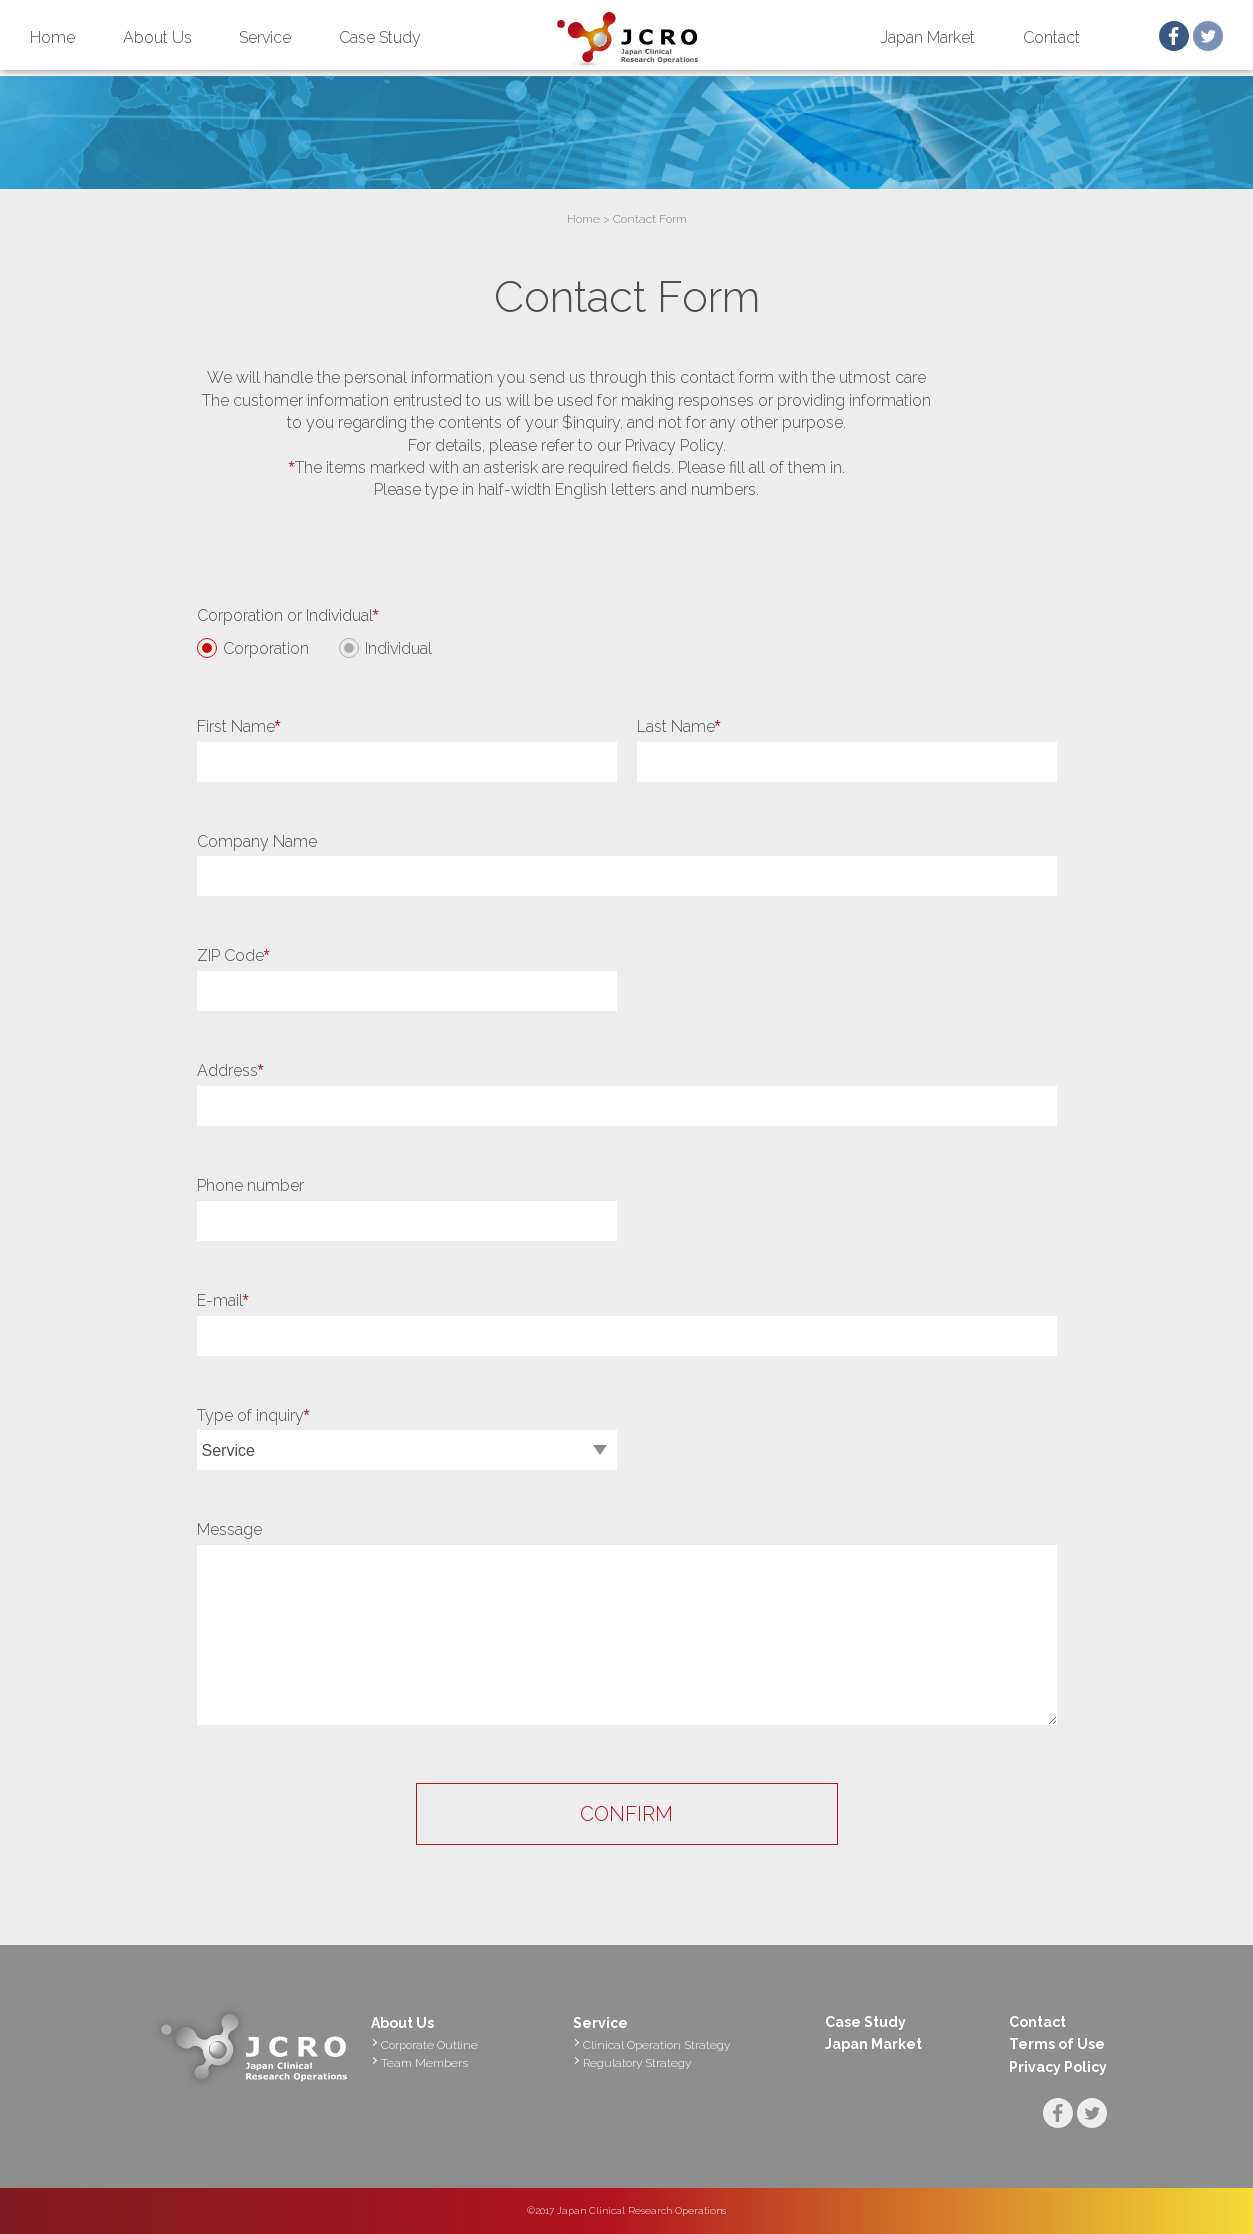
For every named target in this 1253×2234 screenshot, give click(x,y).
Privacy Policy (1058, 2067)
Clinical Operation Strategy (656, 2045)
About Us (157, 37)
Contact (1051, 37)
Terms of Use (1057, 2044)
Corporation (266, 648)
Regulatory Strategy (637, 2063)
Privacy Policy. (675, 445)
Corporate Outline (429, 2045)
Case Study (380, 37)
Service (265, 37)
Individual (398, 648)
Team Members (424, 2063)
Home (52, 37)
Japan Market (928, 37)
